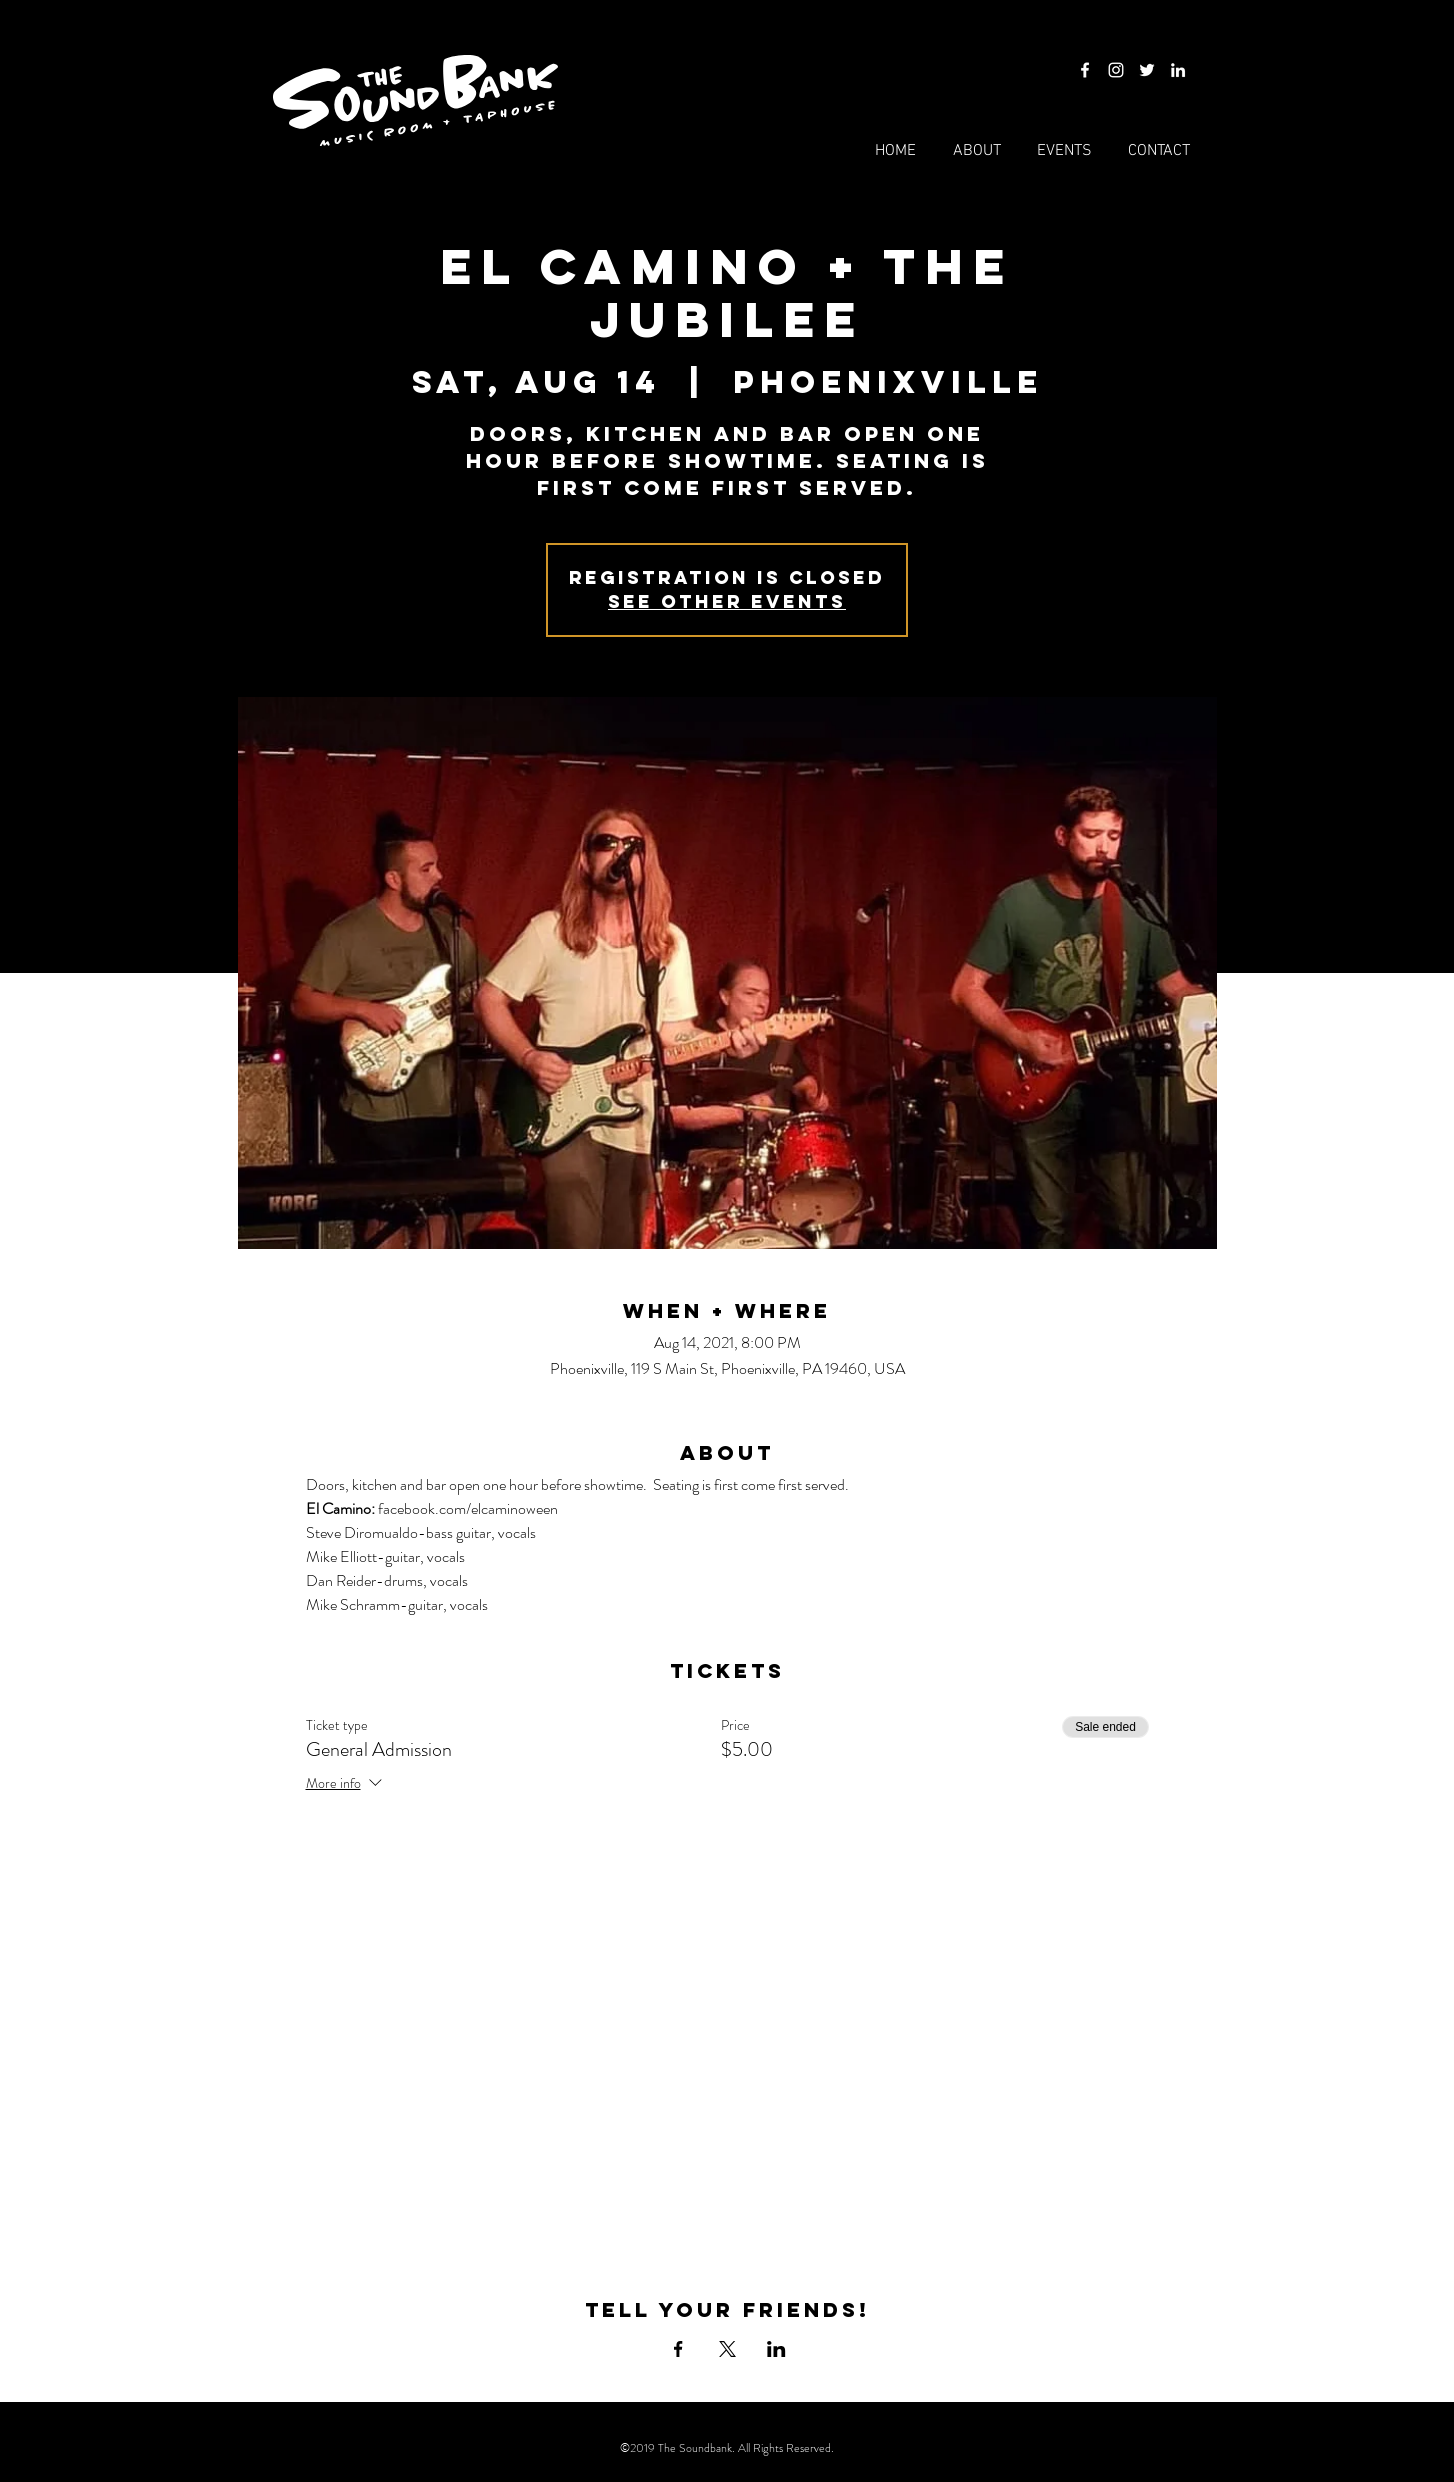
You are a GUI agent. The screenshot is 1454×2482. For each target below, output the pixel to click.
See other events (727, 601)
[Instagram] (1116, 70)
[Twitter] (1147, 70)
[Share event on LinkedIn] (776, 2349)
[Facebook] (1085, 70)
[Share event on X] (727, 2349)
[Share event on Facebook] (678, 2349)
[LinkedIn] (1178, 70)
